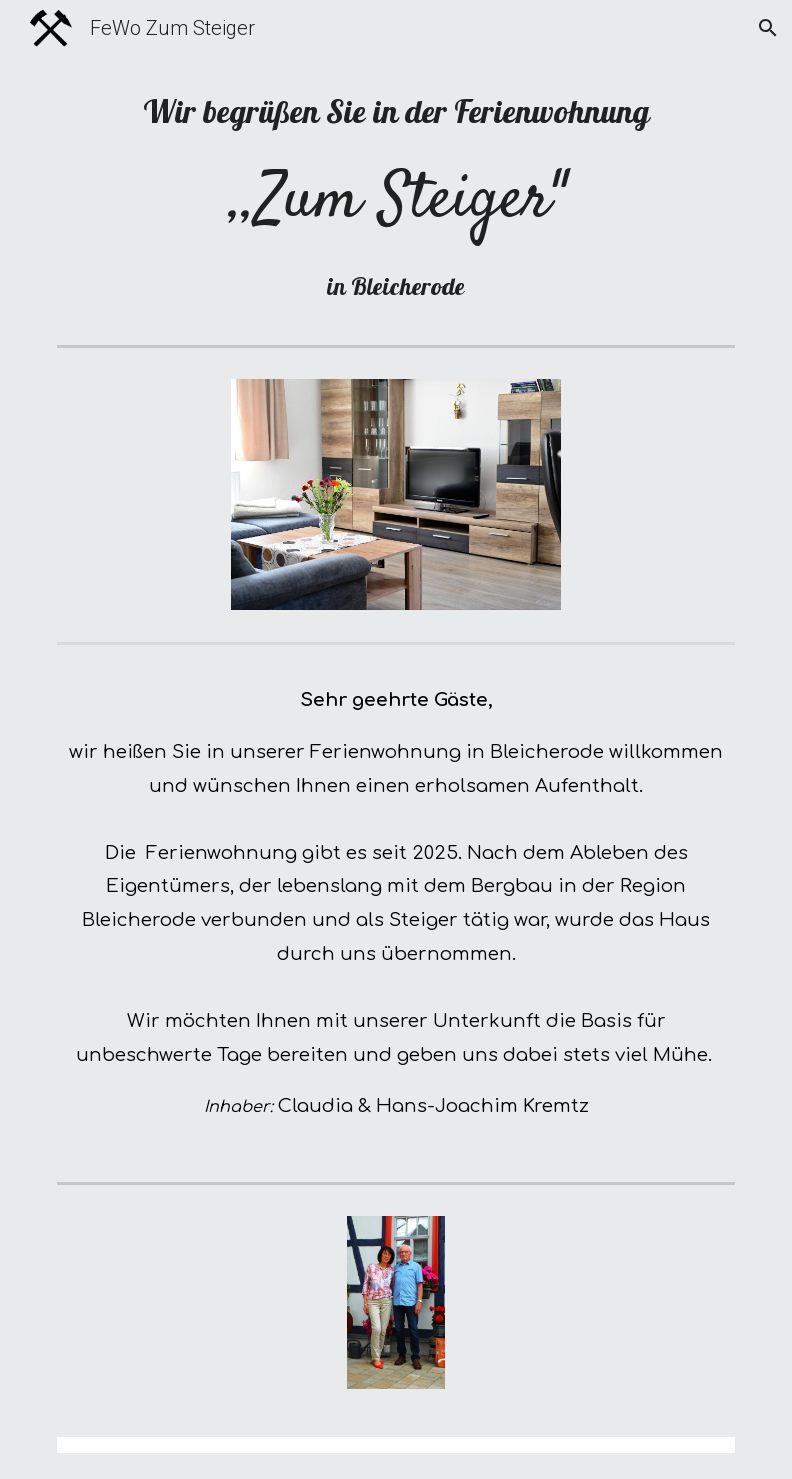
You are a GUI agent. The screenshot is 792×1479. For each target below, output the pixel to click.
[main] (396, 196)
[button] (768, 28)
